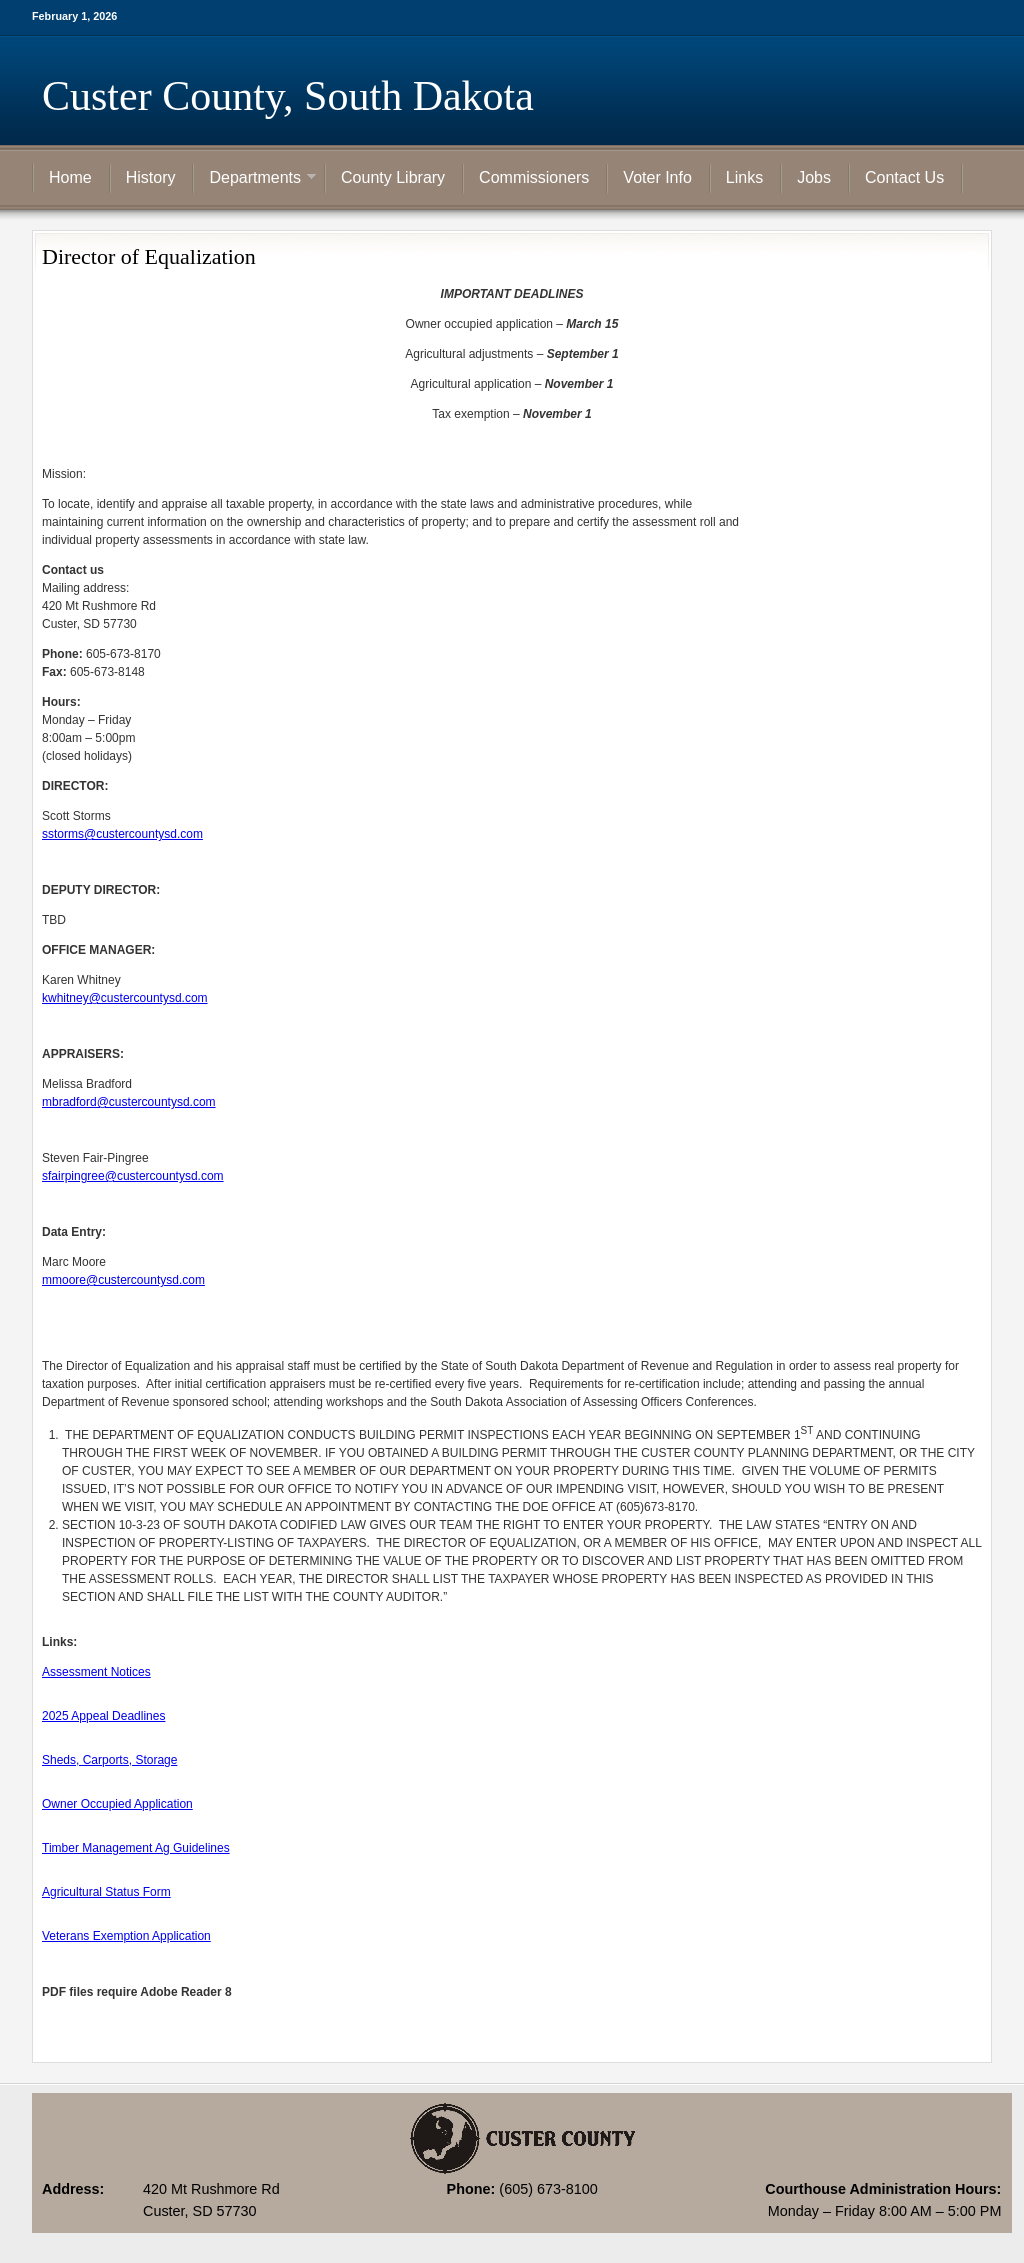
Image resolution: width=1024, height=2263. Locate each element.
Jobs (814, 177)
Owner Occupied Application (117, 1804)
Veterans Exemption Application (126, 1936)
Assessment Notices (96, 1672)
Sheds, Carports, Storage (109, 1760)
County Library (393, 177)
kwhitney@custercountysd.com (125, 998)
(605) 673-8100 (548, 2189)
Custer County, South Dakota (288, 96)
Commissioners (534, 177)
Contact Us (904, 177)
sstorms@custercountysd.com (122, 834)
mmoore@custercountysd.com (123, 1280)
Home (70, 177)
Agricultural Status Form (106, 1892)
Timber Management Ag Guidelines (136, 1848)
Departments (255, 179)
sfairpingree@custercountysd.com (133, 1176)
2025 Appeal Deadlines (103, 1716)
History (151, 177)
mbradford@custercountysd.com (129, 1102)
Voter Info (657, 177)
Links (744, 177)
